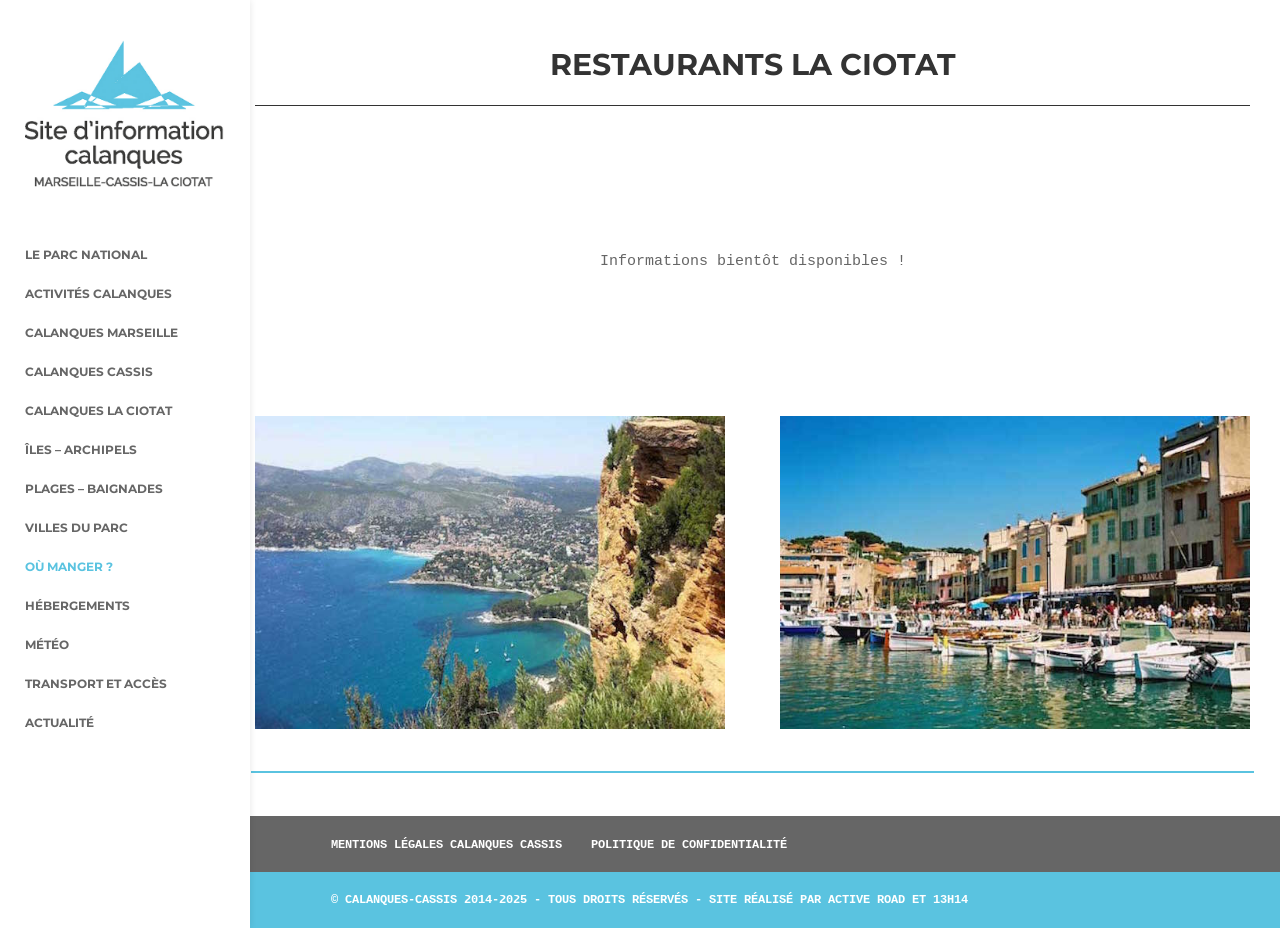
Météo (47, 608)
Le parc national (86, 218)
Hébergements (77, 569)
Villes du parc (76, 491)
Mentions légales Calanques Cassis (446, 844)
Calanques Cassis (89, 335)
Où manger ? (69, 530)
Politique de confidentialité (689, 844)
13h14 (950, 899)
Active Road (866, 899)
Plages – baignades (94, 452)
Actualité (59, 686)
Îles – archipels (81, 413)
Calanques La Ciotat (98, 374)
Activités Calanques (98, 257)
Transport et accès (96, 647)
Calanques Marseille (101, 296)
